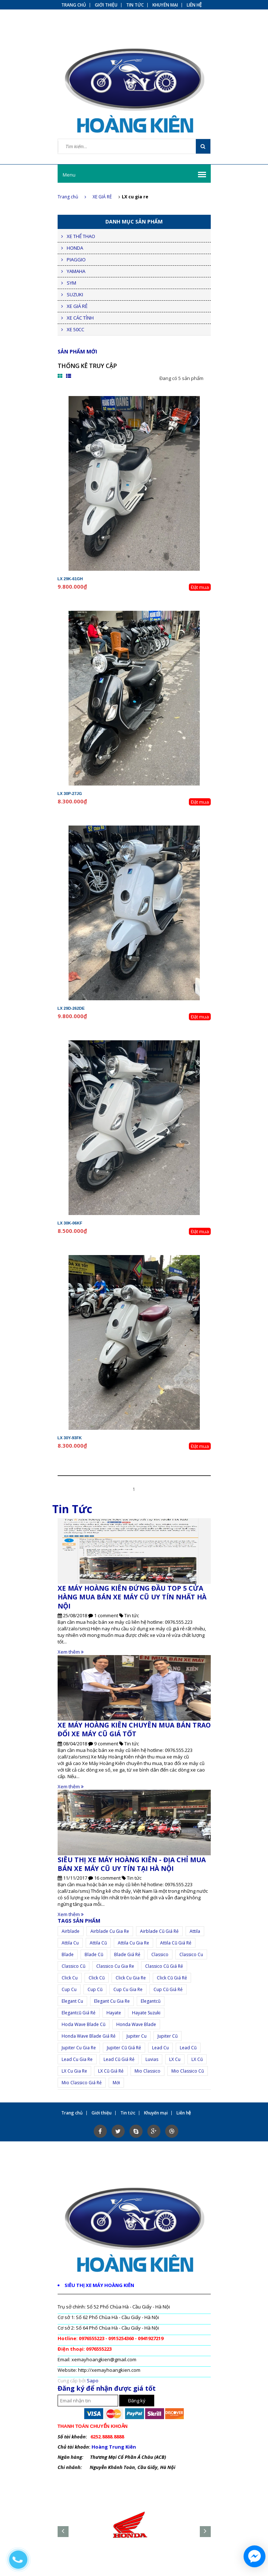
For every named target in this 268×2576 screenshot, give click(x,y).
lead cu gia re (77, 2059)
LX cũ (197, 2059)
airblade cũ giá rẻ (159, 1931)
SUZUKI (75, 294)
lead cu (160, 2048)
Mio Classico (147, 2071)
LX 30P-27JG (70, 793)
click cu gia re (131, 1978)
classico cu (191, 1954)
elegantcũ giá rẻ (79, 2013)
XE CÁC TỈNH (80, 317)
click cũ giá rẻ (172, 1978)
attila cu (70, 1943)
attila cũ (98, 1943)
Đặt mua (200, 587)
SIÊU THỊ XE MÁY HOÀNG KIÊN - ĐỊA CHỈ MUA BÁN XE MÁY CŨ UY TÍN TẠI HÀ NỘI (132, 1864)
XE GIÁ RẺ (102, 197)
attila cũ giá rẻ (175, 1943)
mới (116, 2083)
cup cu (69, 1989)
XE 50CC (75, 329)
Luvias (151, 2059)
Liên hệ (194, 5)
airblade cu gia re (109, 1931)
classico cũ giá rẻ (164, 1966)
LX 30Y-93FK (70, 1438)
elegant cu (72, 2001)
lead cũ (188, 2048)
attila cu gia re (133, 1943)
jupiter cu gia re (79, 2048)
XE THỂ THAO (81, 236)
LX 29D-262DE (71, 1008)
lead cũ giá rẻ (119, 2059)
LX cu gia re (74, 2071)
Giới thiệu (106, 5)
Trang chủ (73, 5)
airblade (70, 1931)
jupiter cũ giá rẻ (124, 2048)
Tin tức (135, 5)
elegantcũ (150, 2001)
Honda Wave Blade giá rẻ (89, 2036)
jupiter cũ (168, 2036)
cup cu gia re (128, 1989)
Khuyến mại (165, 5)
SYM (71, 283)
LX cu (174, 2059)
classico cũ (73, 1966)
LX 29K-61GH (70, 579)
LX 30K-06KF (70, 1223)
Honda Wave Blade (136, 2024)
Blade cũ (94, 1954)
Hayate (113, 2013)
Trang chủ (72, 197)
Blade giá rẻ (127, 1954)
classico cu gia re (115, 1966)
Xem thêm (70, 1652)
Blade (68, 1954)
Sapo (92, 2380)
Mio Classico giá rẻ (82, 2083)
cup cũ (95, 1989)
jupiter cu (137, 2036)
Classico (159, 1954)
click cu (70, 1978)
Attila (195, 1931)
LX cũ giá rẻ (111, 2071)
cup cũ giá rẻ (168, 1989)
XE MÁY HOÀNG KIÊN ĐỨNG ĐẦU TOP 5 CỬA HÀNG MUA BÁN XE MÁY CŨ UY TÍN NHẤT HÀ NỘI (132, 1597)
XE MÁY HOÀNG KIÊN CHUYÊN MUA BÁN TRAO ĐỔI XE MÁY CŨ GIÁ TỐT (134, 1729)
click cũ (97, 1978)
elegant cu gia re (112, 2001)
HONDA (75, 248)
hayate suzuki (146, 2013)
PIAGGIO (76, 259)
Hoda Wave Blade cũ (83, 2024)
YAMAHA (76, 271)
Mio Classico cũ (187, 2071)
